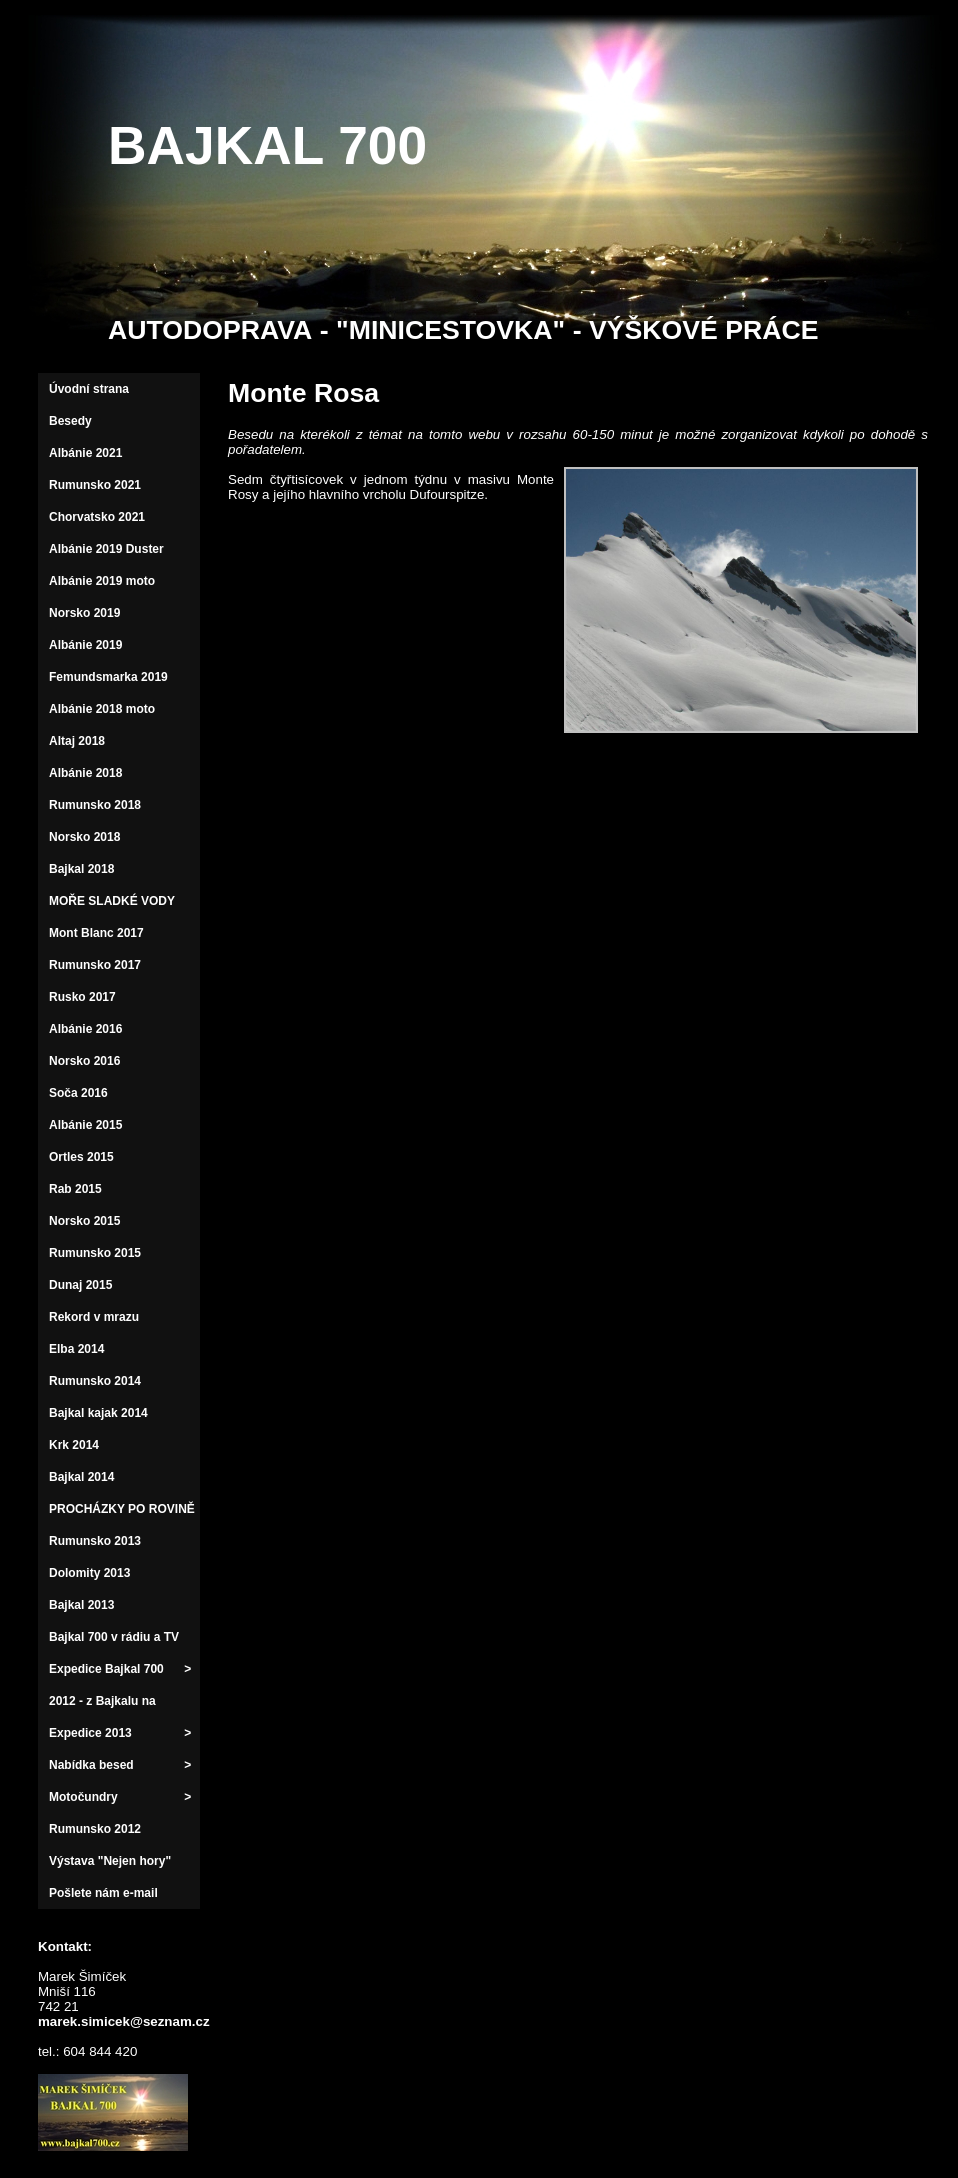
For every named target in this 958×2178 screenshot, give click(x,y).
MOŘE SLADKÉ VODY (112, 901)
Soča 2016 (78, 1093)
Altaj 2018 (77, 741)
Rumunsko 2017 (95, 965)
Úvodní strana (89, 389)
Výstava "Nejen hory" (110, 1861)
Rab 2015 (75, 1189)
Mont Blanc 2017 (96, 933)
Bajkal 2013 (81, 1605)
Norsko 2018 (84, 837)
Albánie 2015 (85, 1125)
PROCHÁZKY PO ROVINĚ (122, 1509)
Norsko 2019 (84, 613)
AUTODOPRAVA (210, 330)
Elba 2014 (76, 1349)
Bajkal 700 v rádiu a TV (114, 1637)
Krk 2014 (74, 1445)
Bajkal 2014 (81, 1477)
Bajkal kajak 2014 (98, 1413)
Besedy (70, 421)
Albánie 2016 (85, 1029)
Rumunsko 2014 (95, 1381)
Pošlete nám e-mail (103, 1893)
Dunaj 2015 (80, 1285)
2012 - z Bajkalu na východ (102, 1716)
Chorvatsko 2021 (97, 517)
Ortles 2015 (81, 1157)
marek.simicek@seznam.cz (113, 2021)
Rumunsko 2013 (95, 1541)
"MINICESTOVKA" (450, 330)
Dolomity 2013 (89, 1573)
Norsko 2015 (84, 1221)
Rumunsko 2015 (95, 1253)
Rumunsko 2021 (95, 485)
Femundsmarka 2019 (108, 677)
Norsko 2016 (84, 1061)
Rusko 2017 (82, 997)
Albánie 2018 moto (102, 709)
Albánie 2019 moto (102, 581)
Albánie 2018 (85, 773)
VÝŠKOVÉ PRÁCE (704, 330)
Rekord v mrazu (94, 1317)
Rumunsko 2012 (95, 1829)
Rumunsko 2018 (95, 805)
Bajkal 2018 (81, 869)
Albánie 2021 (85, 453)
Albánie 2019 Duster (106, 549)
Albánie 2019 (85, 645)
